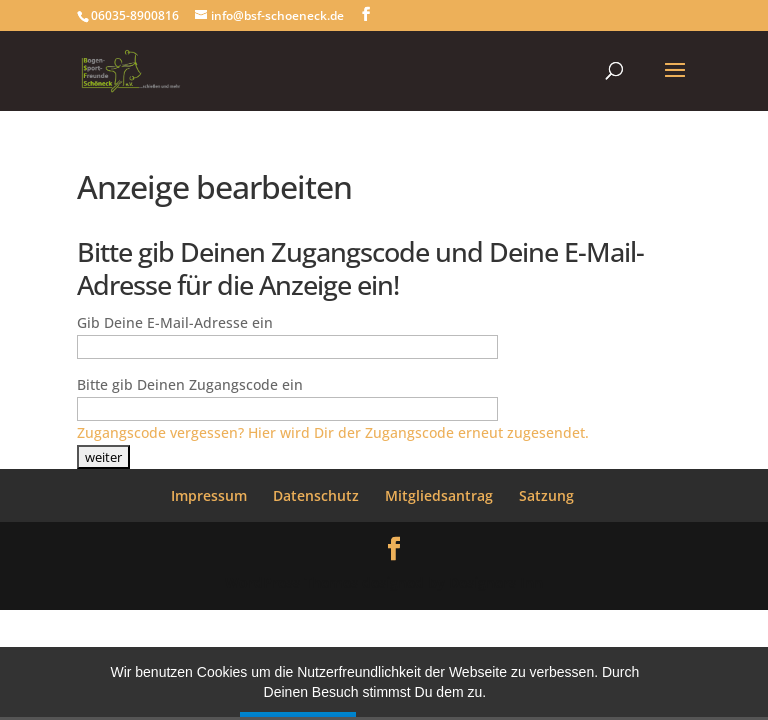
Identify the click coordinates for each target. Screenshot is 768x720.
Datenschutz (316, 495)
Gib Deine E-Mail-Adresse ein (175, 322)
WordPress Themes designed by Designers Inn (384, 582)
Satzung (546, 495)
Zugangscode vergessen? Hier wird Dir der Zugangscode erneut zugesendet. (333, 432)
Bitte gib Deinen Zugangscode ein (190, 384)
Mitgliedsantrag (439, 495)
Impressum (209, 495)
